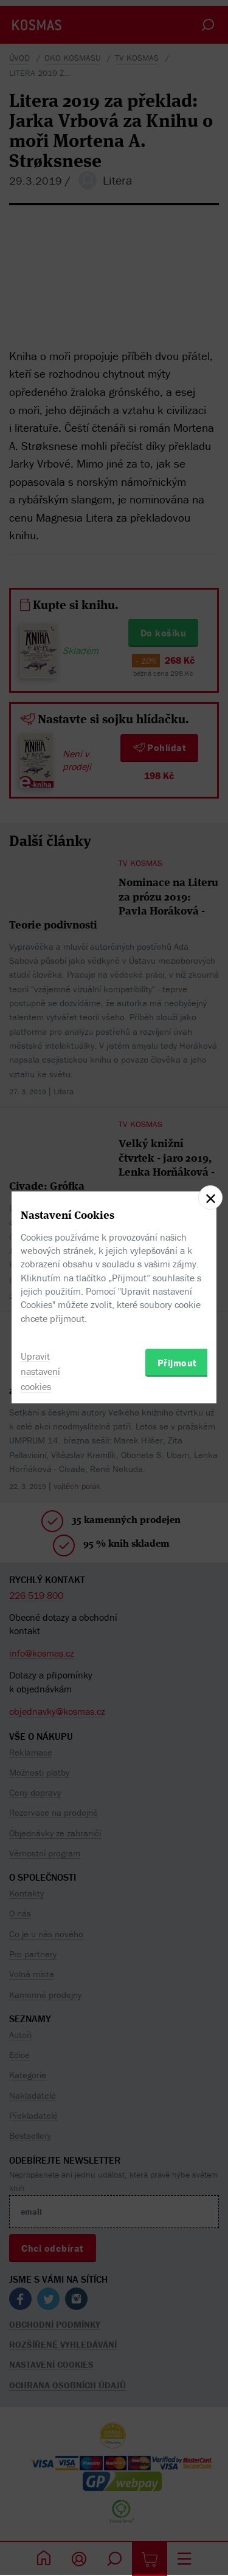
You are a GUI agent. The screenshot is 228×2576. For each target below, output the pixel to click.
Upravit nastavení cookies (40, 1371)
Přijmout (177, 1363)
